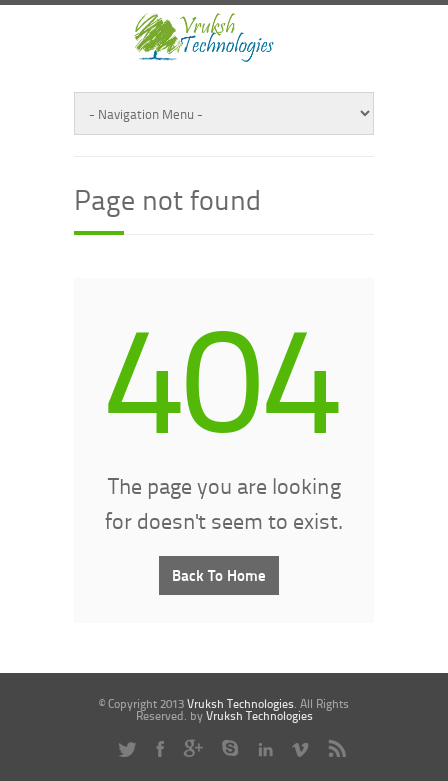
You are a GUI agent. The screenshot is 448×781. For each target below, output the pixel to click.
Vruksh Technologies (240, 703)
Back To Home (219, 575)
